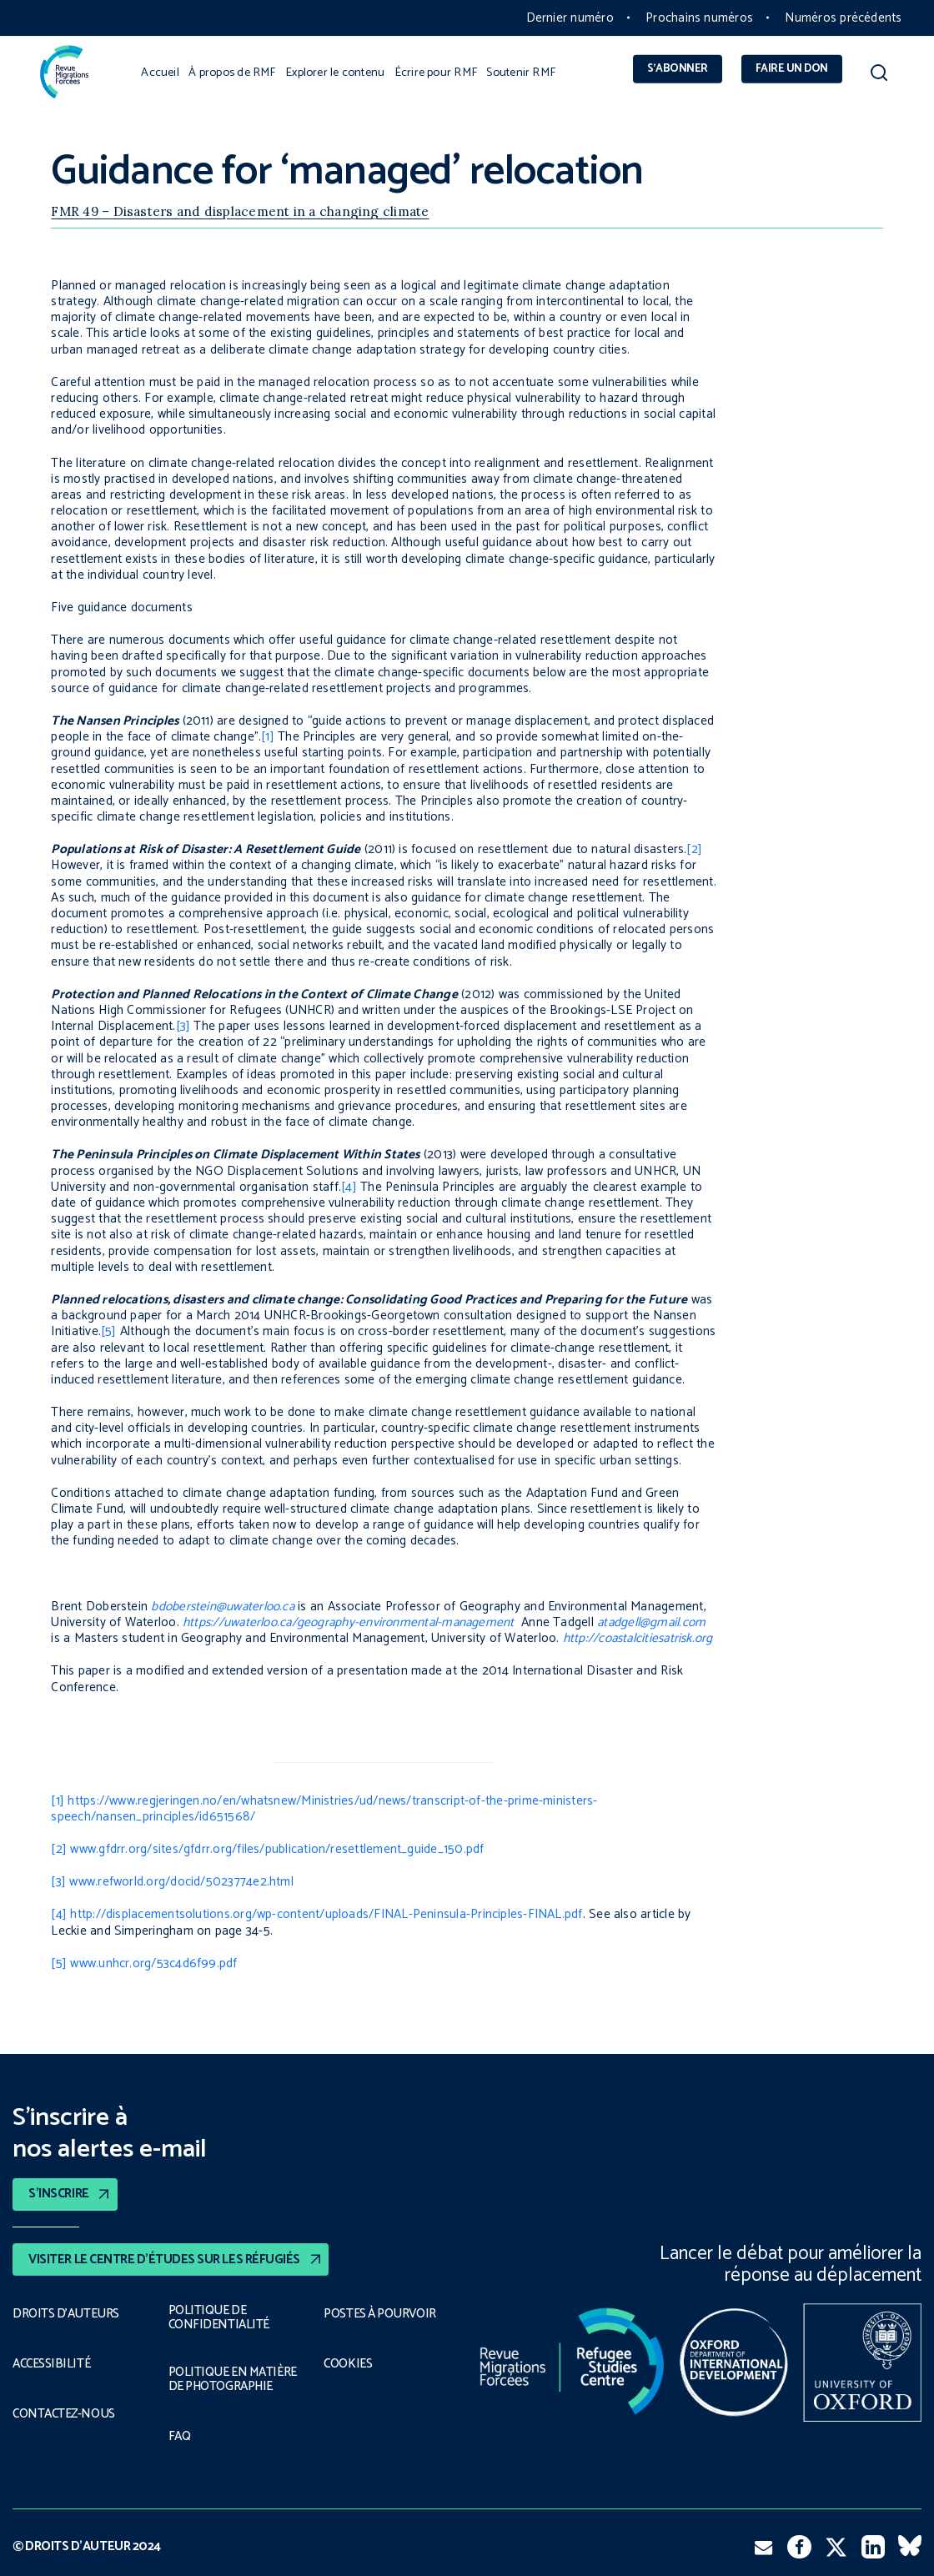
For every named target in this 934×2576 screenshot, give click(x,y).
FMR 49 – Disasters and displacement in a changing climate (240, 211)
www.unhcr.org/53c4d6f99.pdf (153, 1963)
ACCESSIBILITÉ (52, 2364)
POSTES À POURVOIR (382, 2314)
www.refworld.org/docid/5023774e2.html (181, 1881)
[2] (694, 849)
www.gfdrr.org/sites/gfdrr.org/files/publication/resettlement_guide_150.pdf (277, 1849)
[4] (349, 1187)
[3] (183, 1026)
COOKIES (349, 2364)
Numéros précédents (843, 18)
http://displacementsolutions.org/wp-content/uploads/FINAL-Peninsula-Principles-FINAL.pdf (326, 1914)
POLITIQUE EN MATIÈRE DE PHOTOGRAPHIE (231, 2378)
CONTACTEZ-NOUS (65, 2414)
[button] (878, 76)
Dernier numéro (570, 18)
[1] (267, 736)
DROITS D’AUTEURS (66, 2314)
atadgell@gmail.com (651, 1622)
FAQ (180, 2436)
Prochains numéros (699, 18)
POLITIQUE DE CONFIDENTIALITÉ (216, 2317)
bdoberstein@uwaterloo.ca (222, 1606)
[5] (109, 1331)
